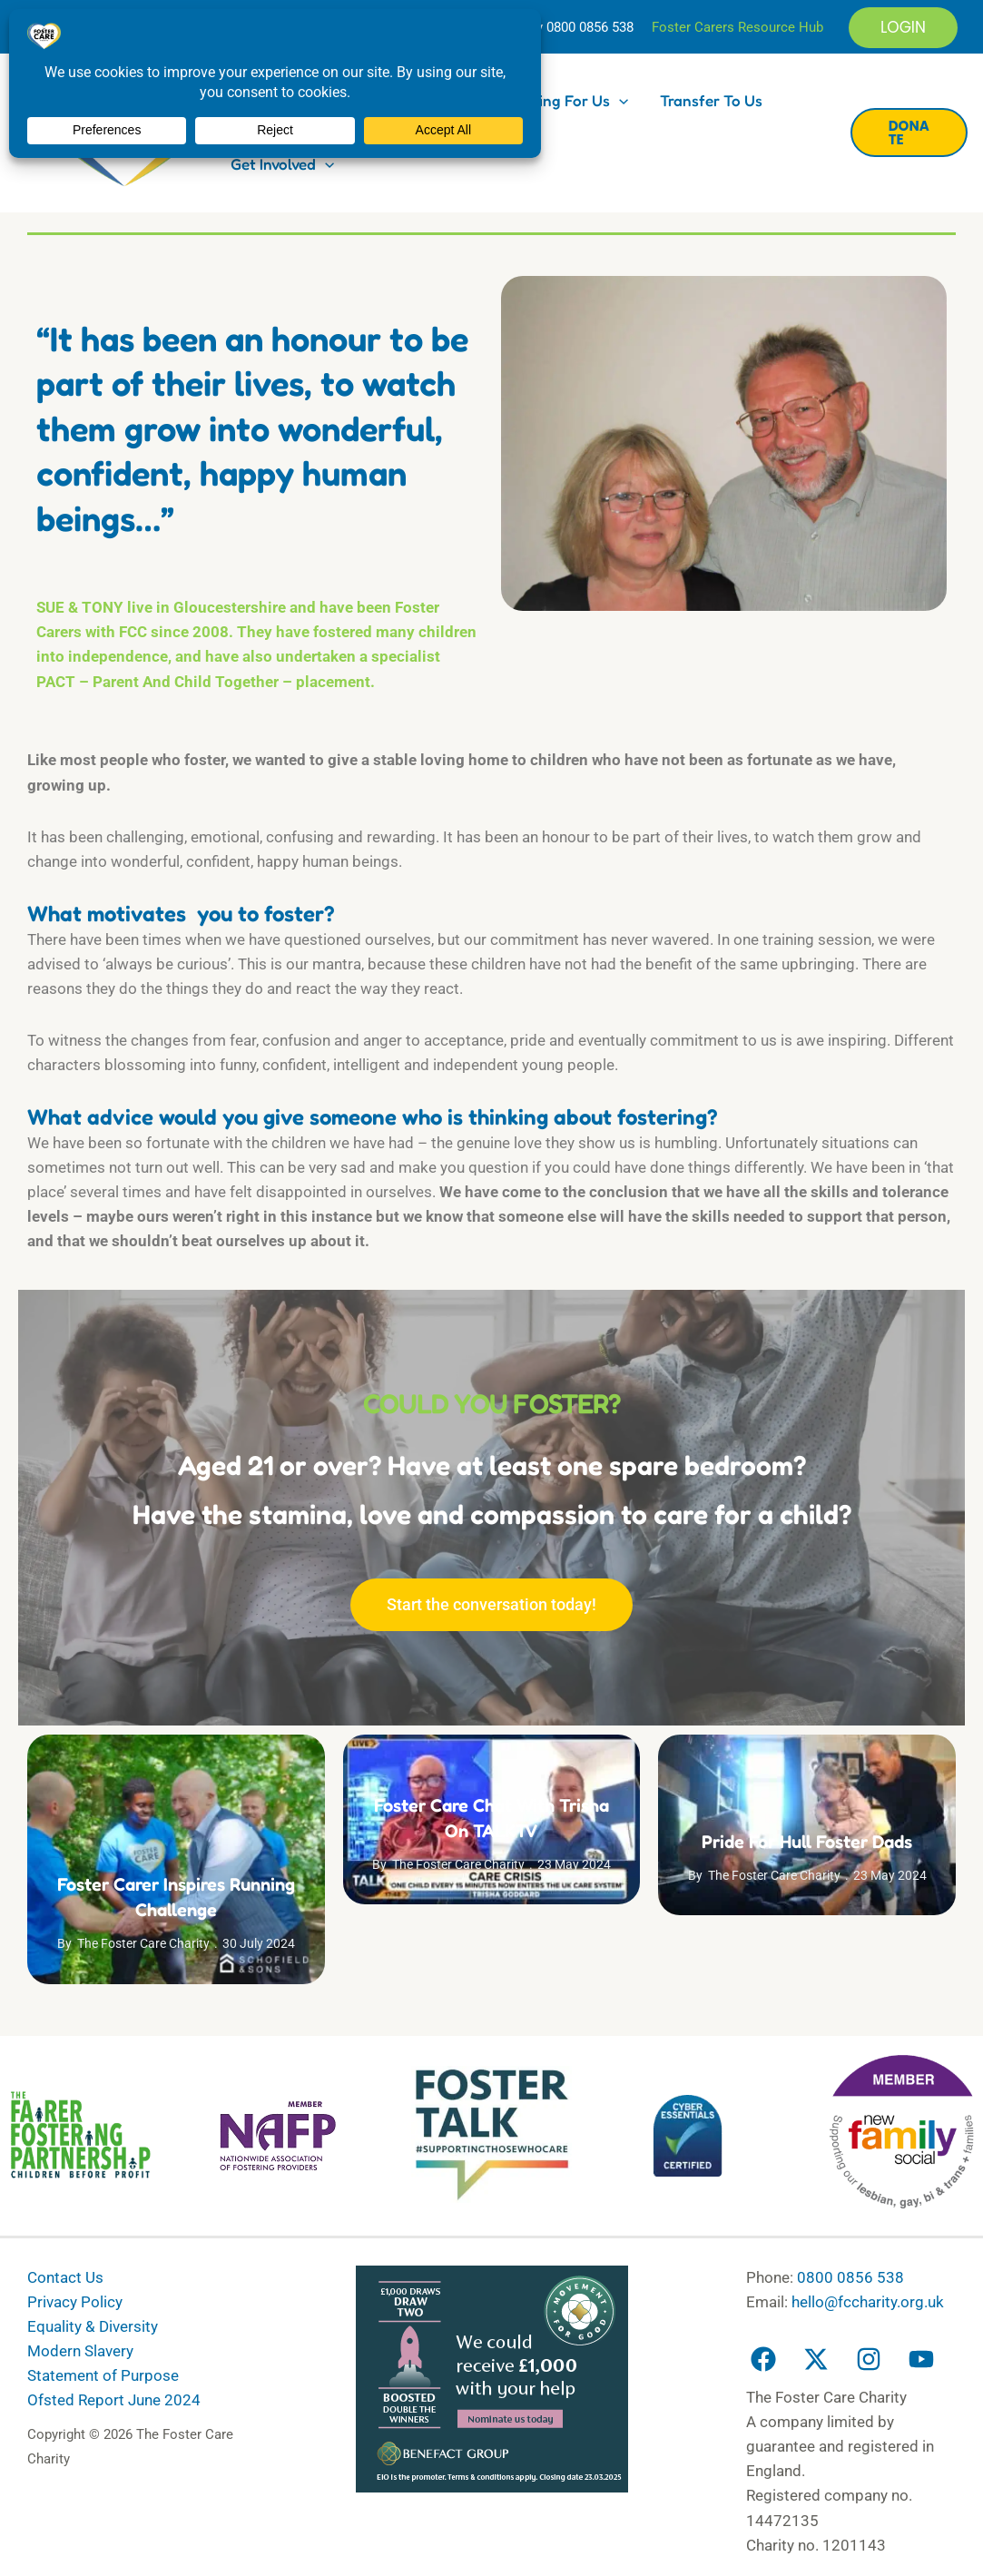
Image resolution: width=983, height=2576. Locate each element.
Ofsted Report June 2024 (114, 2400)
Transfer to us (711, 100)
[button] (903, 27)
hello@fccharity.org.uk (867, 2302)
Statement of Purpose (103, 2375)
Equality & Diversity (92, 2326)
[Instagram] (868, 2359)
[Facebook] (763, 2359)
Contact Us (65, 2277)
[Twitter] (816, 2359)
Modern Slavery (80, 2351)
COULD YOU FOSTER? (491, 1403)
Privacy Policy (75, 2302)
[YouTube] (921, 2359)
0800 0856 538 (590, 27)
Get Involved (282, 163)
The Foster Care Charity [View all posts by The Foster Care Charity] (143, 1943)
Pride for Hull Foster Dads (807, 1842)
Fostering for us (561, 100)
